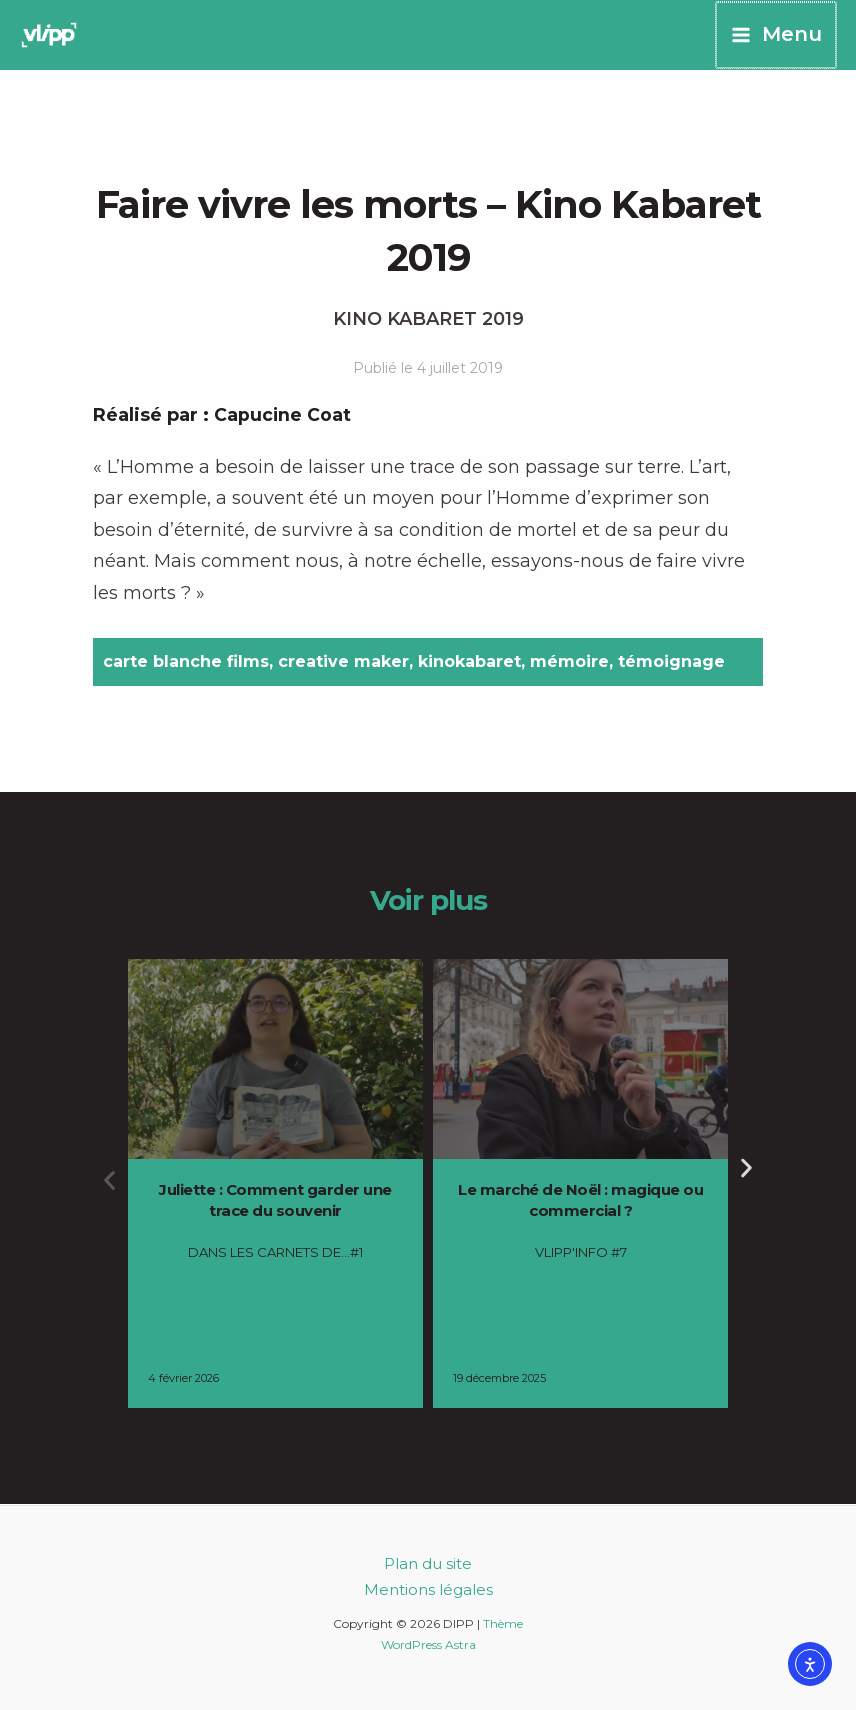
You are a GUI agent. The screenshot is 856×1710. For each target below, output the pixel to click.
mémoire (569, 661)
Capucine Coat (283, 415)
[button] (109, 1180)
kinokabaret (469, 661)
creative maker (343, 661)
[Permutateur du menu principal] (777, 35)
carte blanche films (186, 661)
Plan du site (428, 1563)
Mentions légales (428, 1589)
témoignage (671, 661)
